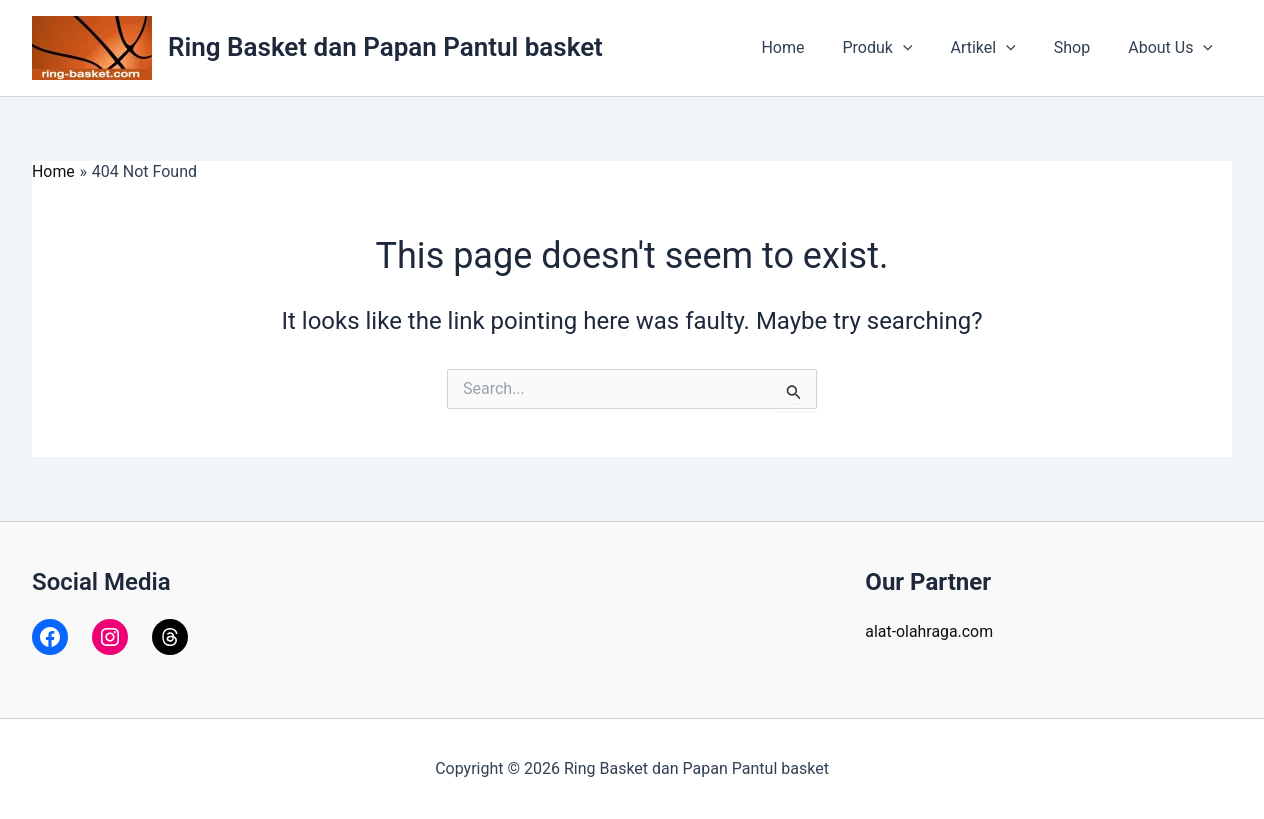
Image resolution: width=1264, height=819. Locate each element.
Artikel (997, 48)
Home (809, 47)
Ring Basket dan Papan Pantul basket (385, 47)
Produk (898, 48)
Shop (1081, 47)
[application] (924, 48)
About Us (1173, 48)
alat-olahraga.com (929, 631)
